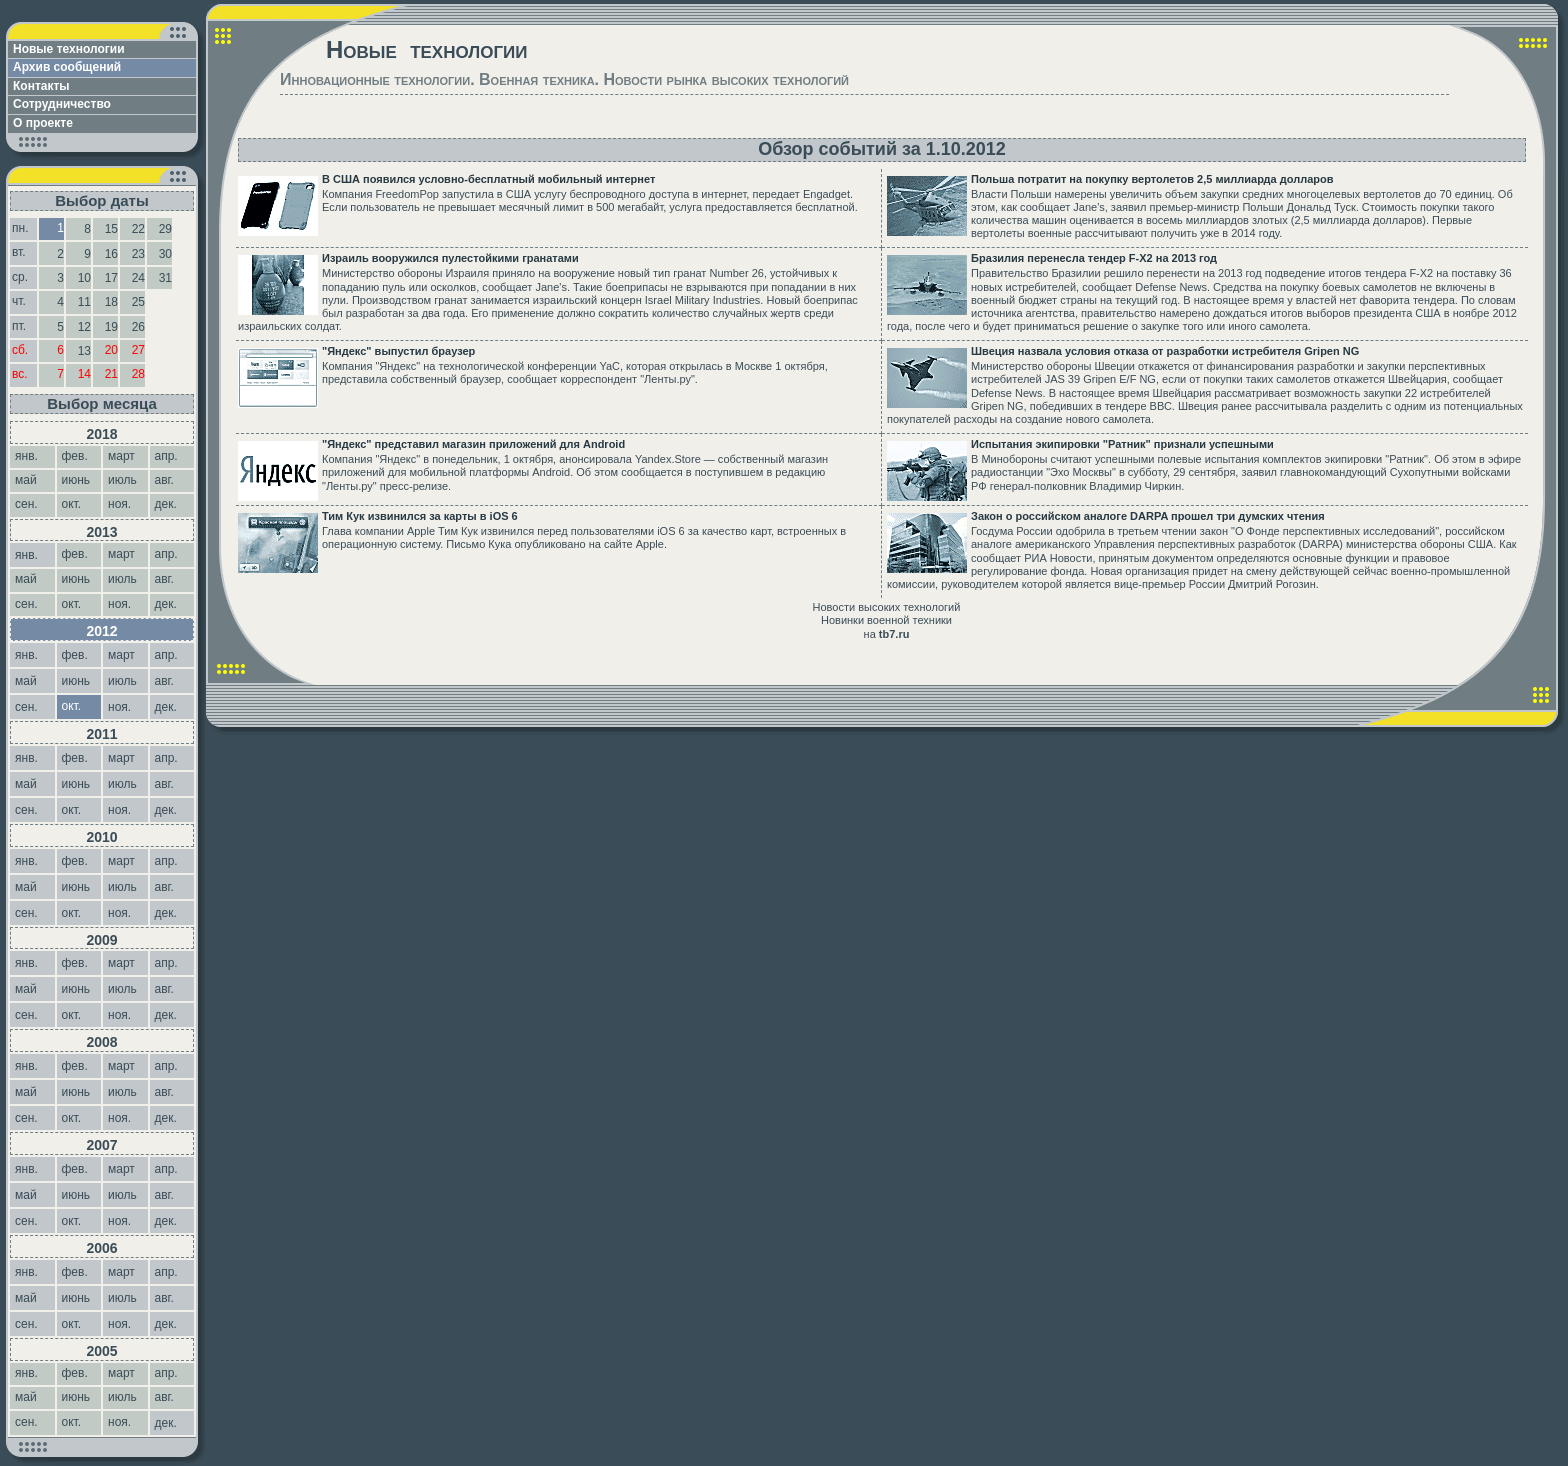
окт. (73, 810)
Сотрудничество (62, 104)
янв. (28, 555)
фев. (77, 655)
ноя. (121, 707)
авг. (166, 681)
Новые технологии (69, 49)
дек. (168, 707)
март (121, 655)
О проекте (43, 123)
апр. (168, 655)
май (26, 681)
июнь (76, 681)
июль (122, 681)
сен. (28, 707)
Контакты (41, 86)
